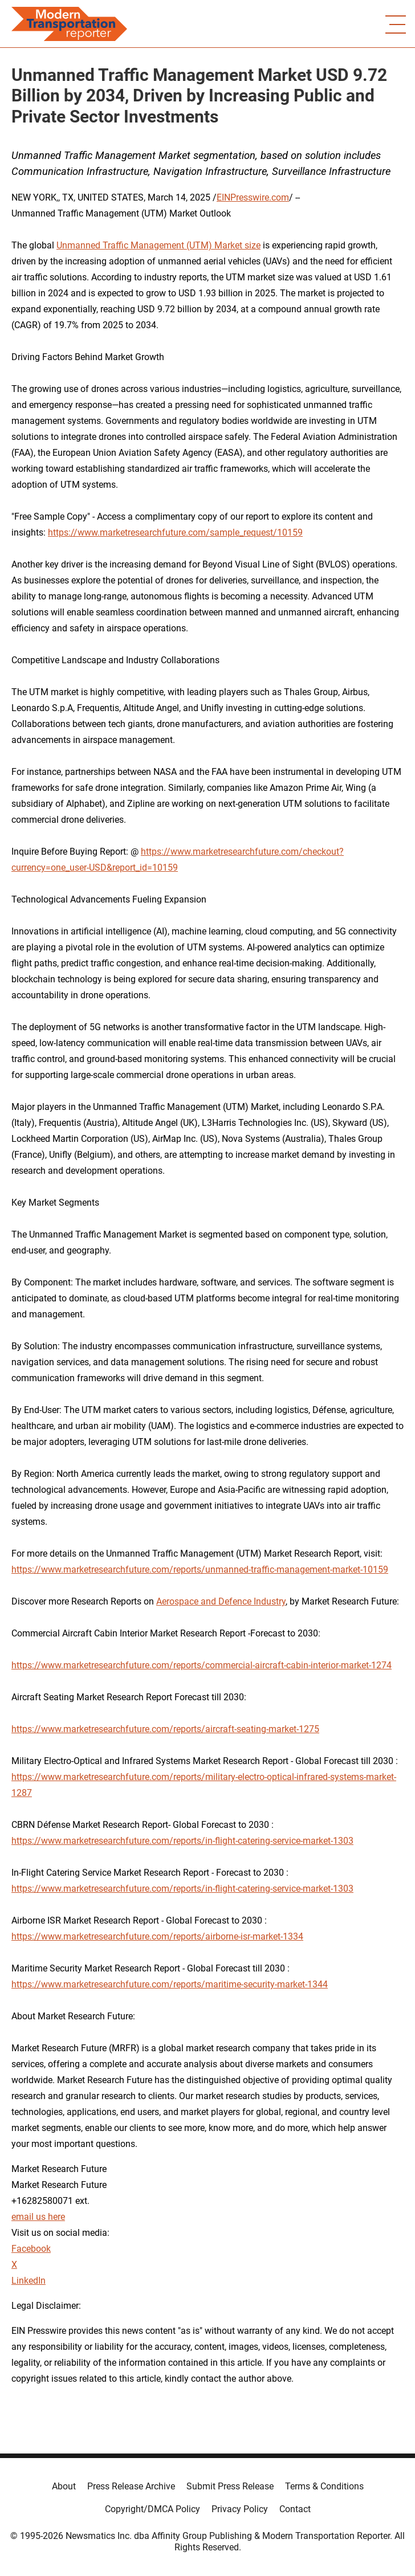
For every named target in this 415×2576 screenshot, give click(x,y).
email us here (38, 2216)
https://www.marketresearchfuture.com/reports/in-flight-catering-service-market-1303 (182, 1840)
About (64, 2486)
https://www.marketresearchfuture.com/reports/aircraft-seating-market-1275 (165, 1729)
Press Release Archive (131, 2486)
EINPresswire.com (253, 197)
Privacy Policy (239, 2509)
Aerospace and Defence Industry (221, 1601)
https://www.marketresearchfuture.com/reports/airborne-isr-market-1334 (157, 1936)
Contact (295, 2509)
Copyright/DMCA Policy (152, 2509)
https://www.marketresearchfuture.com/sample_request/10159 (175, 532)
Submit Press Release (230, 2486)
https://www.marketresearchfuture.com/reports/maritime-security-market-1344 (169, 1984)
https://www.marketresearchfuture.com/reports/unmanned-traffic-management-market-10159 (199, 1569)
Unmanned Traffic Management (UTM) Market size (158, 245)
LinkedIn (28, 2280)
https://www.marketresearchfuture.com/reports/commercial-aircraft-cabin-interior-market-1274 (201, 1665)
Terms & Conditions (324, 2486)
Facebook (31, 2248)
